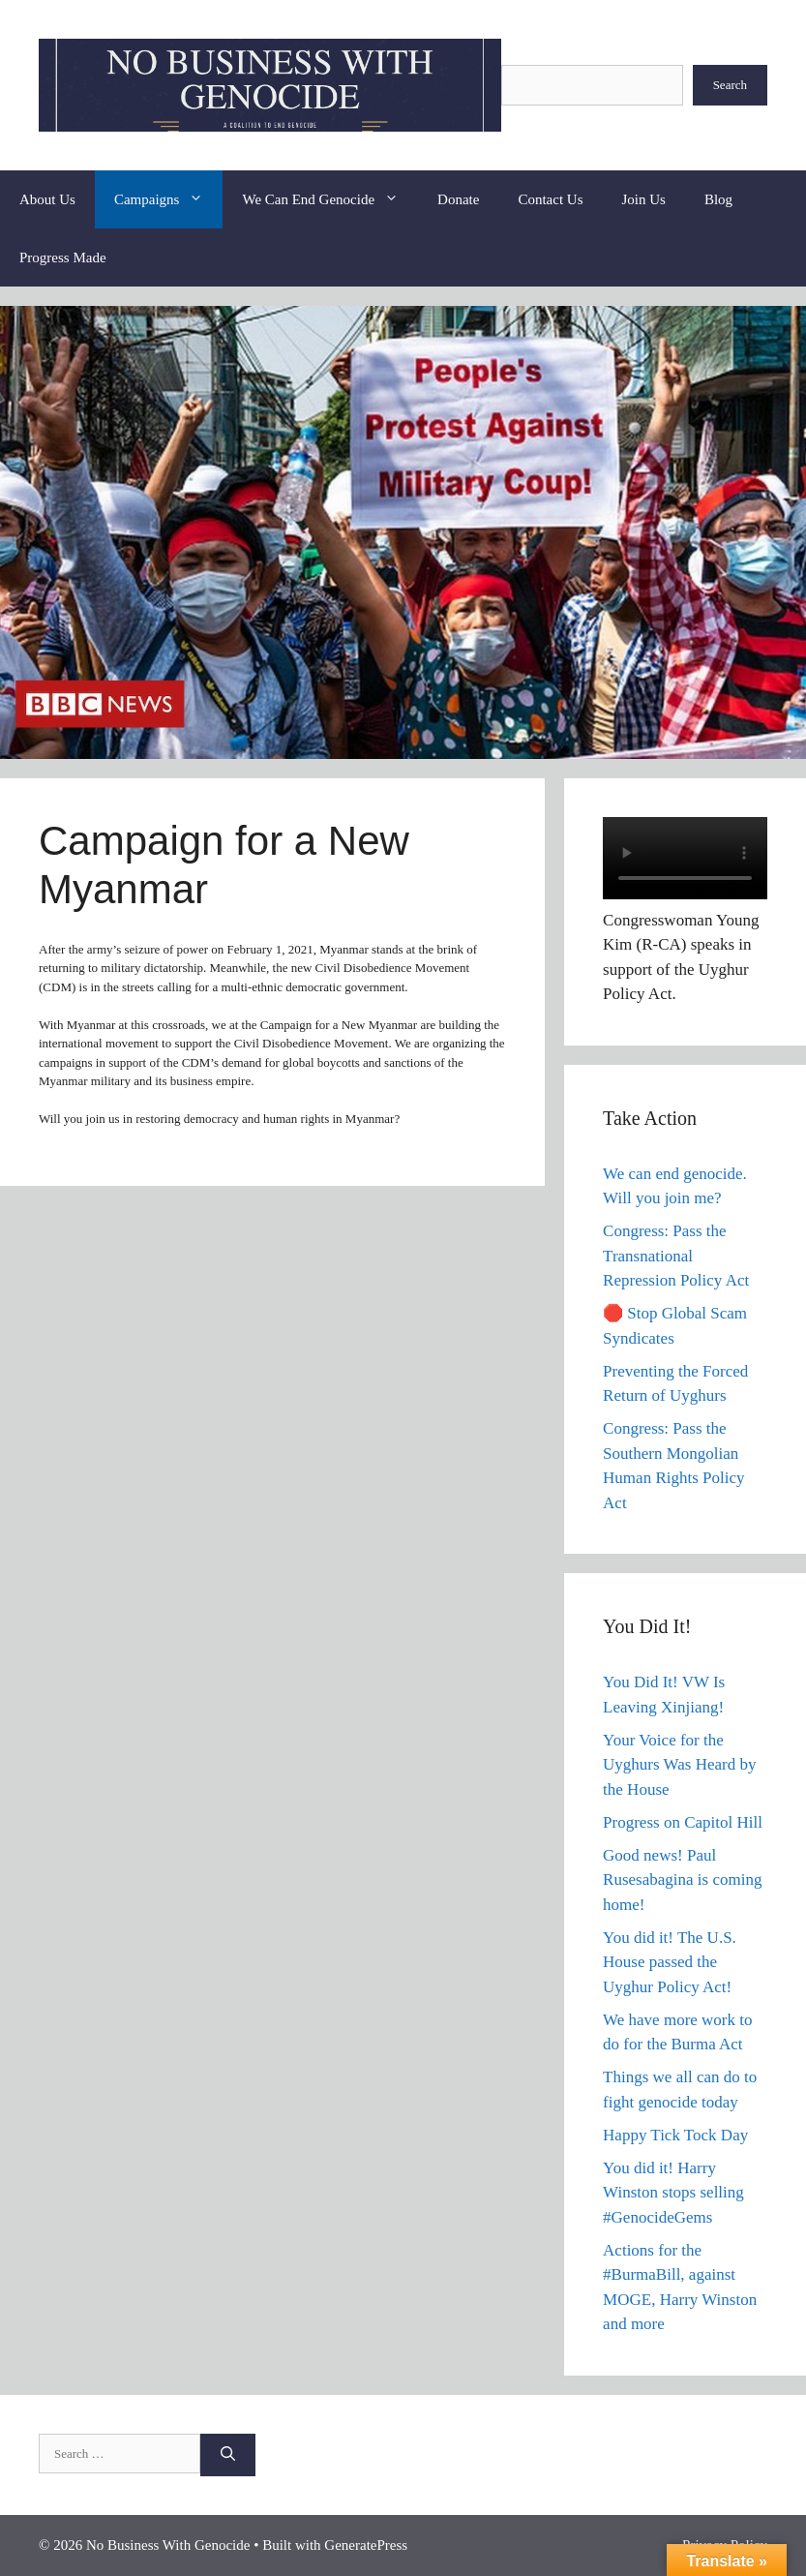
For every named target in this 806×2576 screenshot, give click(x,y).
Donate (458, 199)
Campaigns (169, 199)
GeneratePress (365, 2545)
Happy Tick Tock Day (675, 2135)
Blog (718, 199)
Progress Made (62, 257)
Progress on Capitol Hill (682, 1822)
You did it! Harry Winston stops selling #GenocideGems (673, 2193)
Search (730, 84)
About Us (47, 199)
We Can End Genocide (330, 199)
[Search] (227, 2455)
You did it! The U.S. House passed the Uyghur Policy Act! (669, 1962)
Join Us (644, 199)
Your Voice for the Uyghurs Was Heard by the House (679, 1765)
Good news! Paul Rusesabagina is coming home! (682, 1880)
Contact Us (550, 199)
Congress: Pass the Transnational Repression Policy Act (676, 1255)
